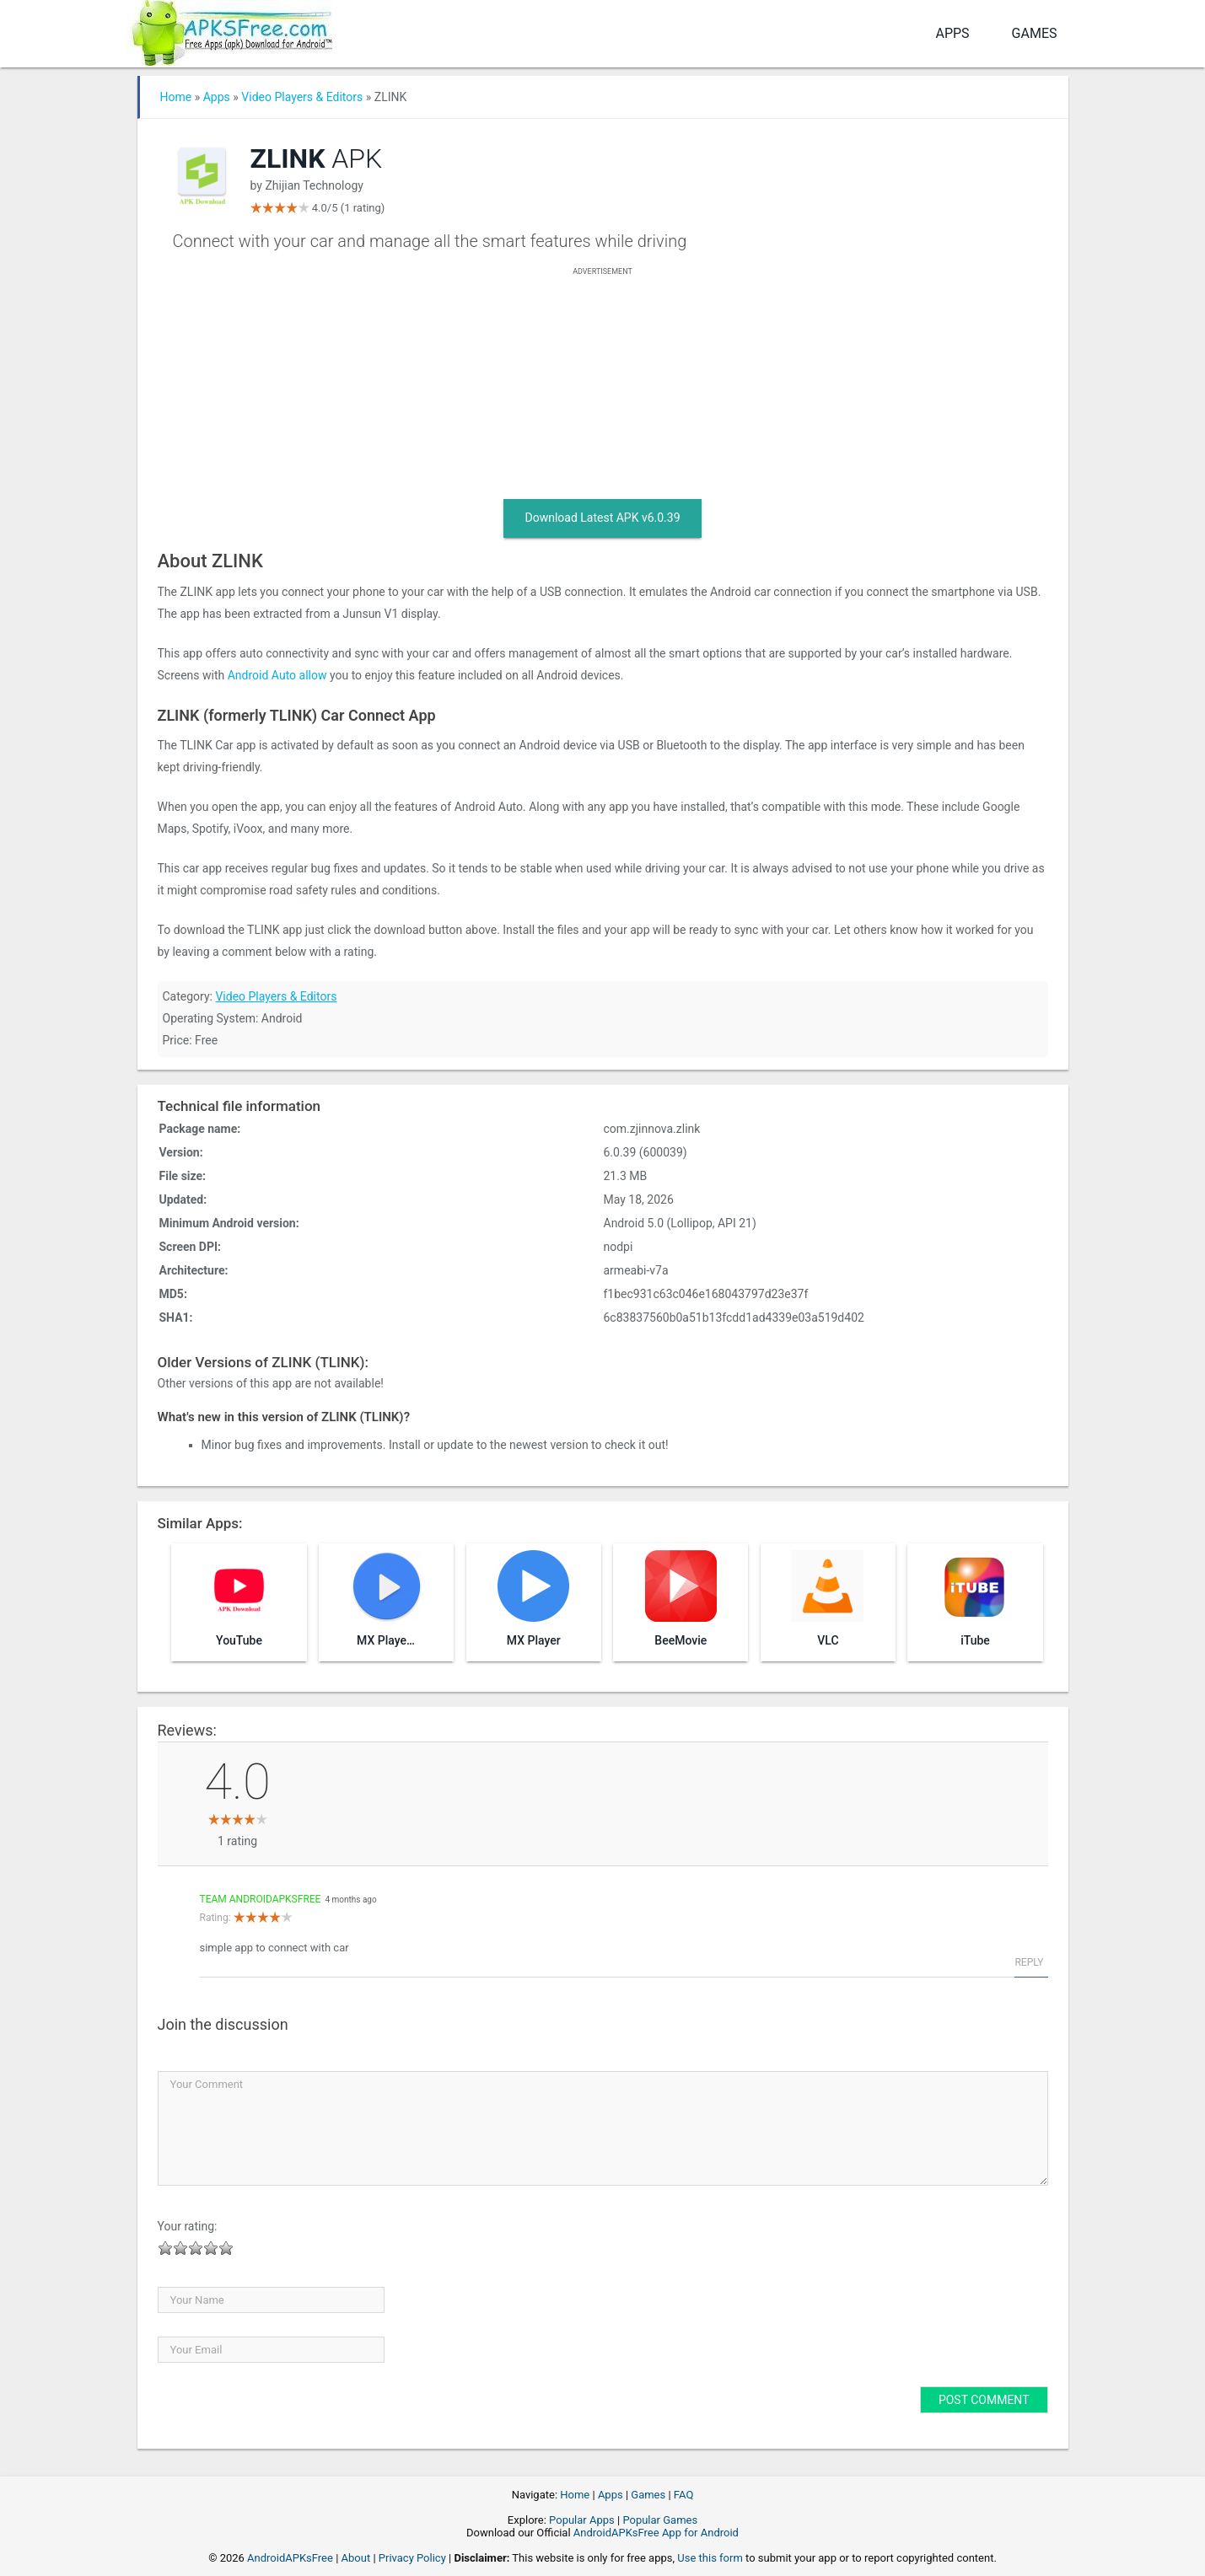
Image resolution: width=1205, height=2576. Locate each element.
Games (1034, 33)
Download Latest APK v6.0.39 (602, 517)
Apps (952, 33)
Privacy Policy (412, 2558)
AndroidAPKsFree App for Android (656, 2532)
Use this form (710, 2558)
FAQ (683, 2494)
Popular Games (659, 2520)
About (356, 2558)
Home (176, 97)
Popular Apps (582, 2520)
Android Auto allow (277, 675)
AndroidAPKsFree (290, 2558)
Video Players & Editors (302, 97)
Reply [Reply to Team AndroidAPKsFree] (1028, 1962)
